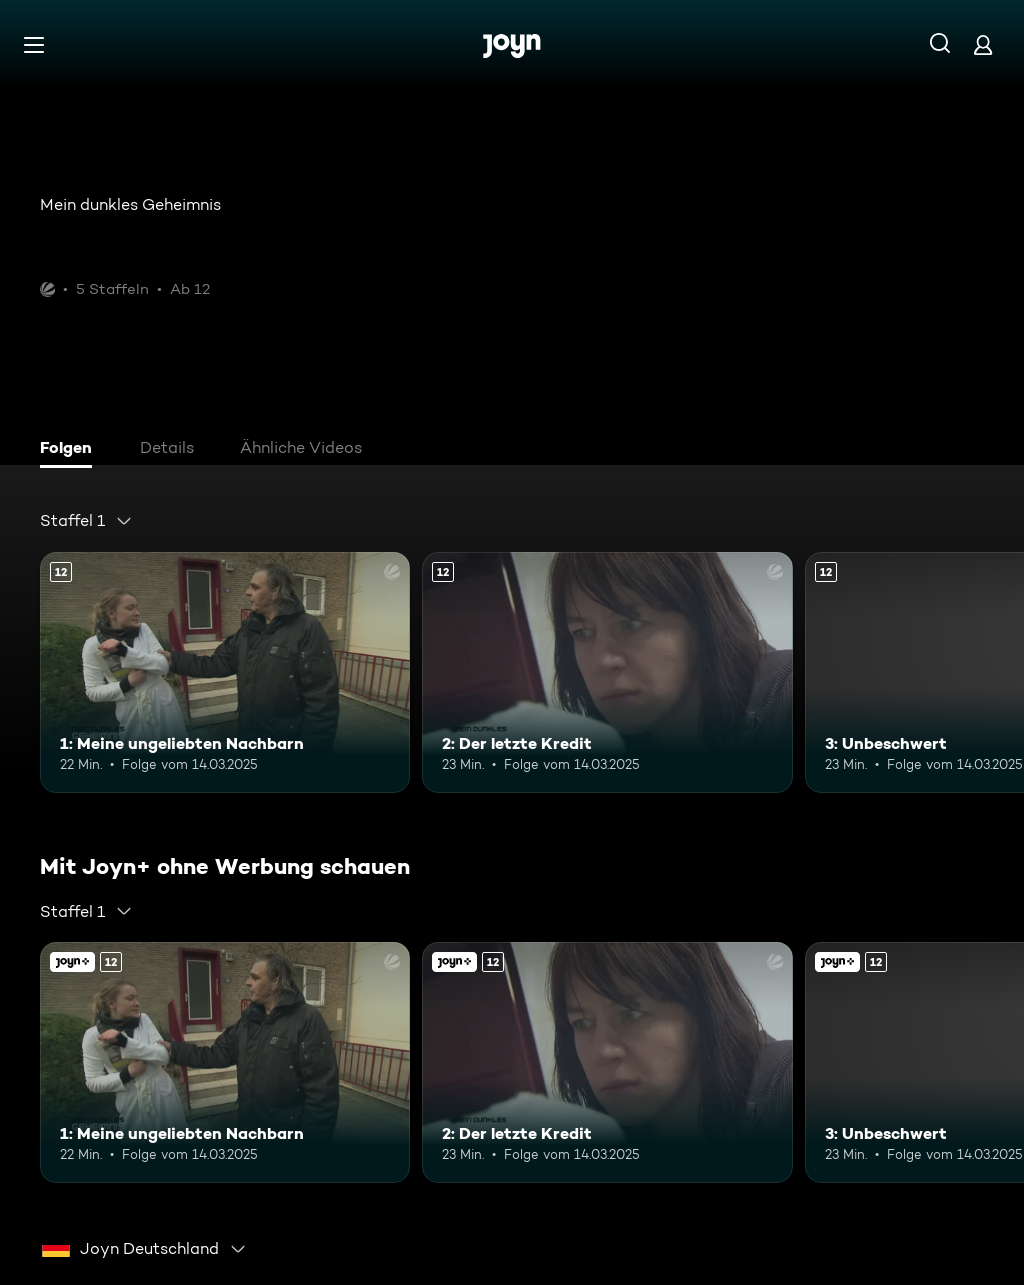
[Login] (983, 44)
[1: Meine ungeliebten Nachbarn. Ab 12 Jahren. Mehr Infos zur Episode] (225, 672)
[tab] (71, 450)
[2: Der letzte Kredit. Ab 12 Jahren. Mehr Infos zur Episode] (607, 672)
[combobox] (86, 521)
